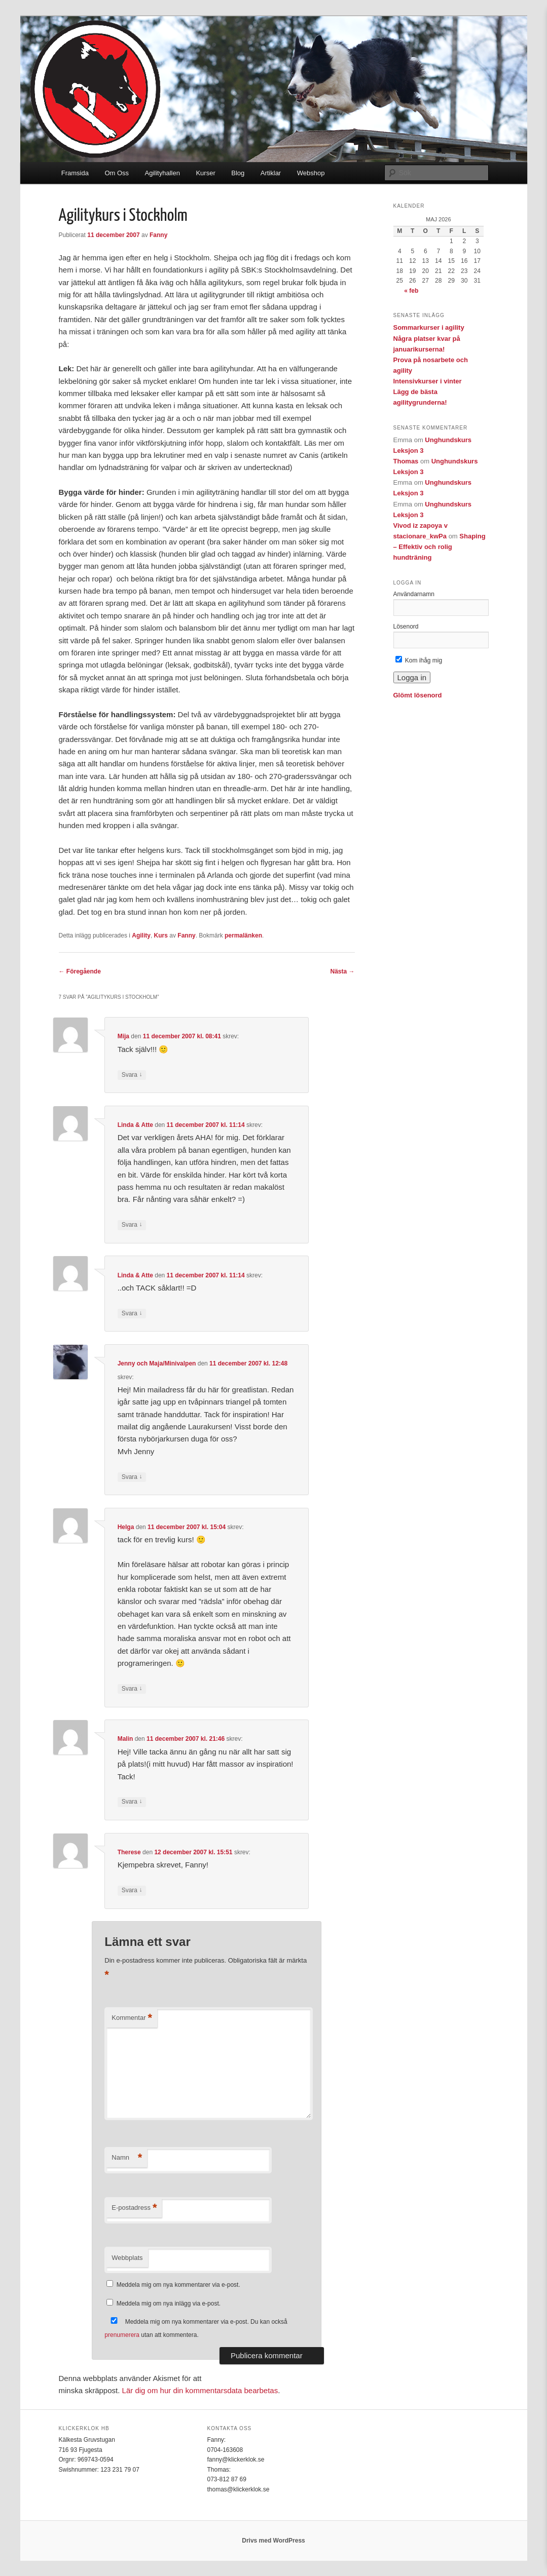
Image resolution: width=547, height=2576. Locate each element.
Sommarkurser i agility (428, 327)
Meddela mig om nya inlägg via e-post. (169, 2303)
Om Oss (116, 173)
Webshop (311, 173)
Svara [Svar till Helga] (132, 1689)
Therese (129, 1852)
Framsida (75, 173)
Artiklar (271, 173)
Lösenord (406, 626)
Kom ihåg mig (419, 660)
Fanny (158, 235)
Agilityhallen (162, 173)
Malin (125, 1738)
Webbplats (127, 2257)
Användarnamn (413, 594)
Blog (237, 173)
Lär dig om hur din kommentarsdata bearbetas (200, 2390)
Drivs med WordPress (273, 2540)
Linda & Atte (135, 1124)
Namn (127, 2158)
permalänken (243, 935)
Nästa (342, 971)
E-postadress (134, 2208)
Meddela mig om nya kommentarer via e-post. (178, 2284)
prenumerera (121, 2334)
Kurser (205, 173)
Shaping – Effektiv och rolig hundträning (439, 546)
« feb (411, 290)
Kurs (161, 935)
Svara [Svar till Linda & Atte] (132, 1225)
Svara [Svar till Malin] (132, 1802)
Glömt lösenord (417, 695)
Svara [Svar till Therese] (132, 1890)
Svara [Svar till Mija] (132, 1075)
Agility (141, 935)
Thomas (406, 461)
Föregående (80, 971)
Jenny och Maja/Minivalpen (157, 1363)
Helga (126, 1527)
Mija (123, 1036)
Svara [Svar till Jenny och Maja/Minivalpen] (132, 1477)
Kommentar (132, 2018)
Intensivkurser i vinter (427, 381)
